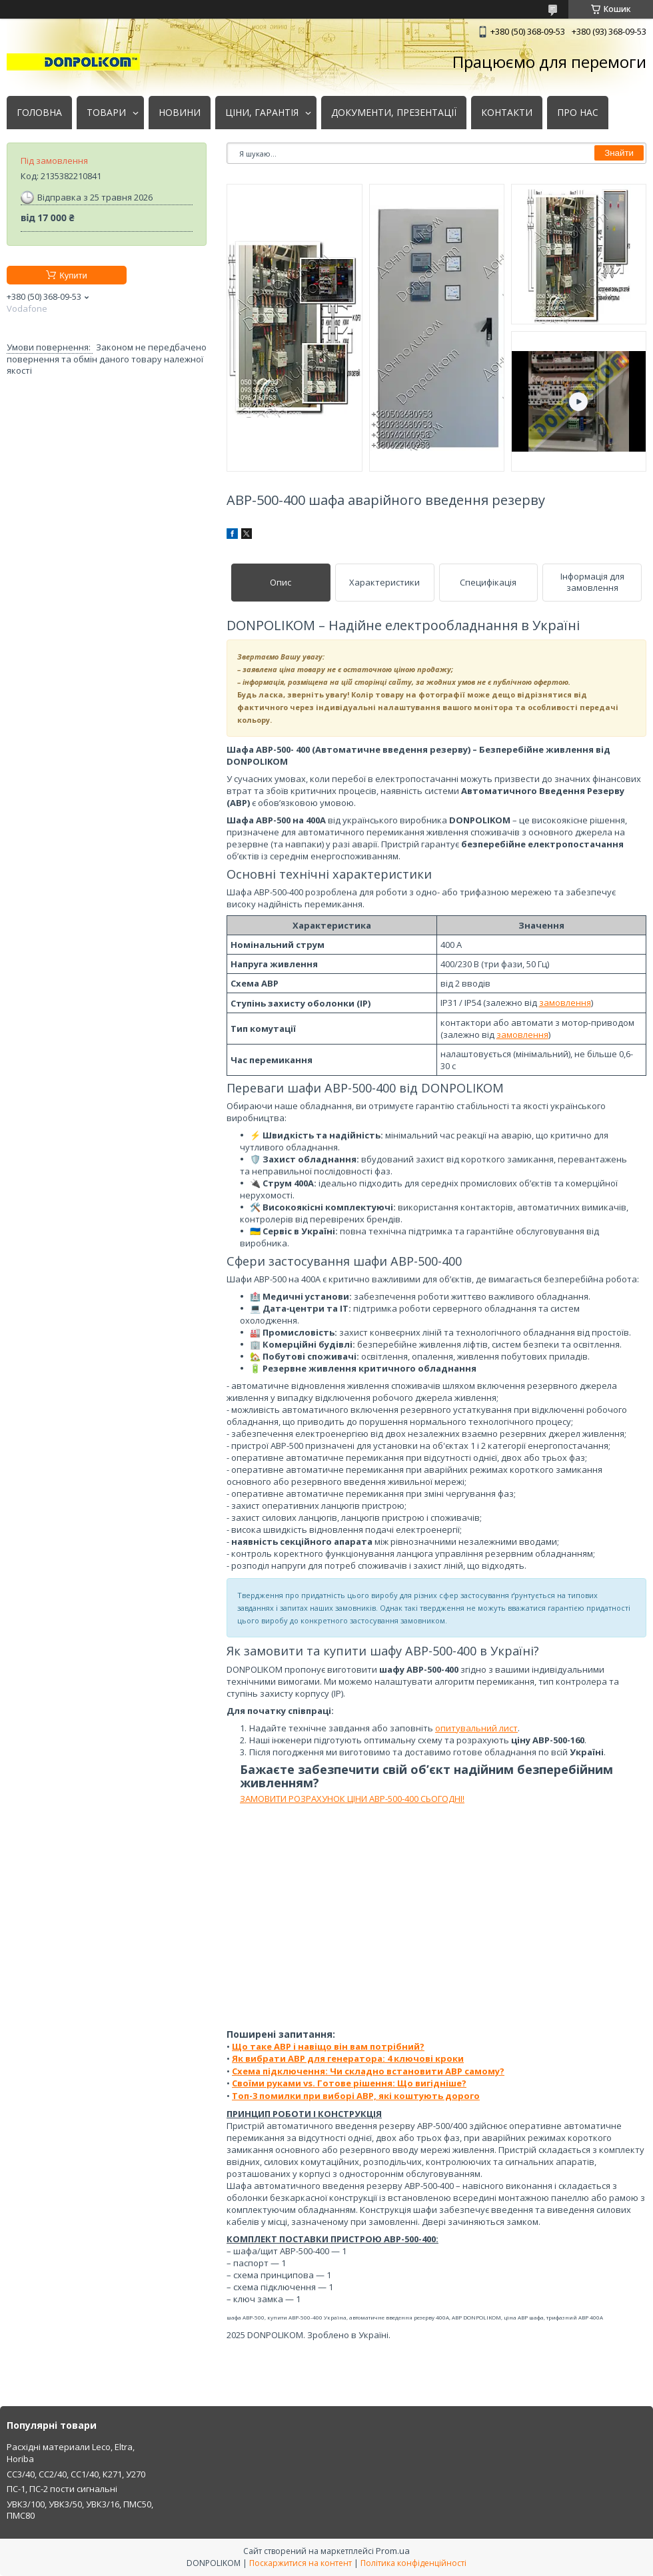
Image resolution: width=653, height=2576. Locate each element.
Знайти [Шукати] (619, 153)
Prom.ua (393, 2551)
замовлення (565, 1003)
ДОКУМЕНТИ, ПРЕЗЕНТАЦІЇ (393, 113)
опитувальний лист (476, 1728)
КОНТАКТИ (506, 113)
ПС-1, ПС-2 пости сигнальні (62, 2489)
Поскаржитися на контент (300, 2563)
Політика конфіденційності (413, 2563)
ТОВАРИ (106, 113)
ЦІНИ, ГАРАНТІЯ (262, 113)
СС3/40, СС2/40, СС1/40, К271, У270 (76, 2474)
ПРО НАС (577, 113)
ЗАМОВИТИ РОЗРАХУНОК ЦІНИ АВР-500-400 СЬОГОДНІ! (352, 1799)
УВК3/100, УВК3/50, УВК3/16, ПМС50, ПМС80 (80, 2510)
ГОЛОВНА (39, 113)
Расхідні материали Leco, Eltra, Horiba (71, 2453)
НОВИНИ (180, 113)
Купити (73, 275)
